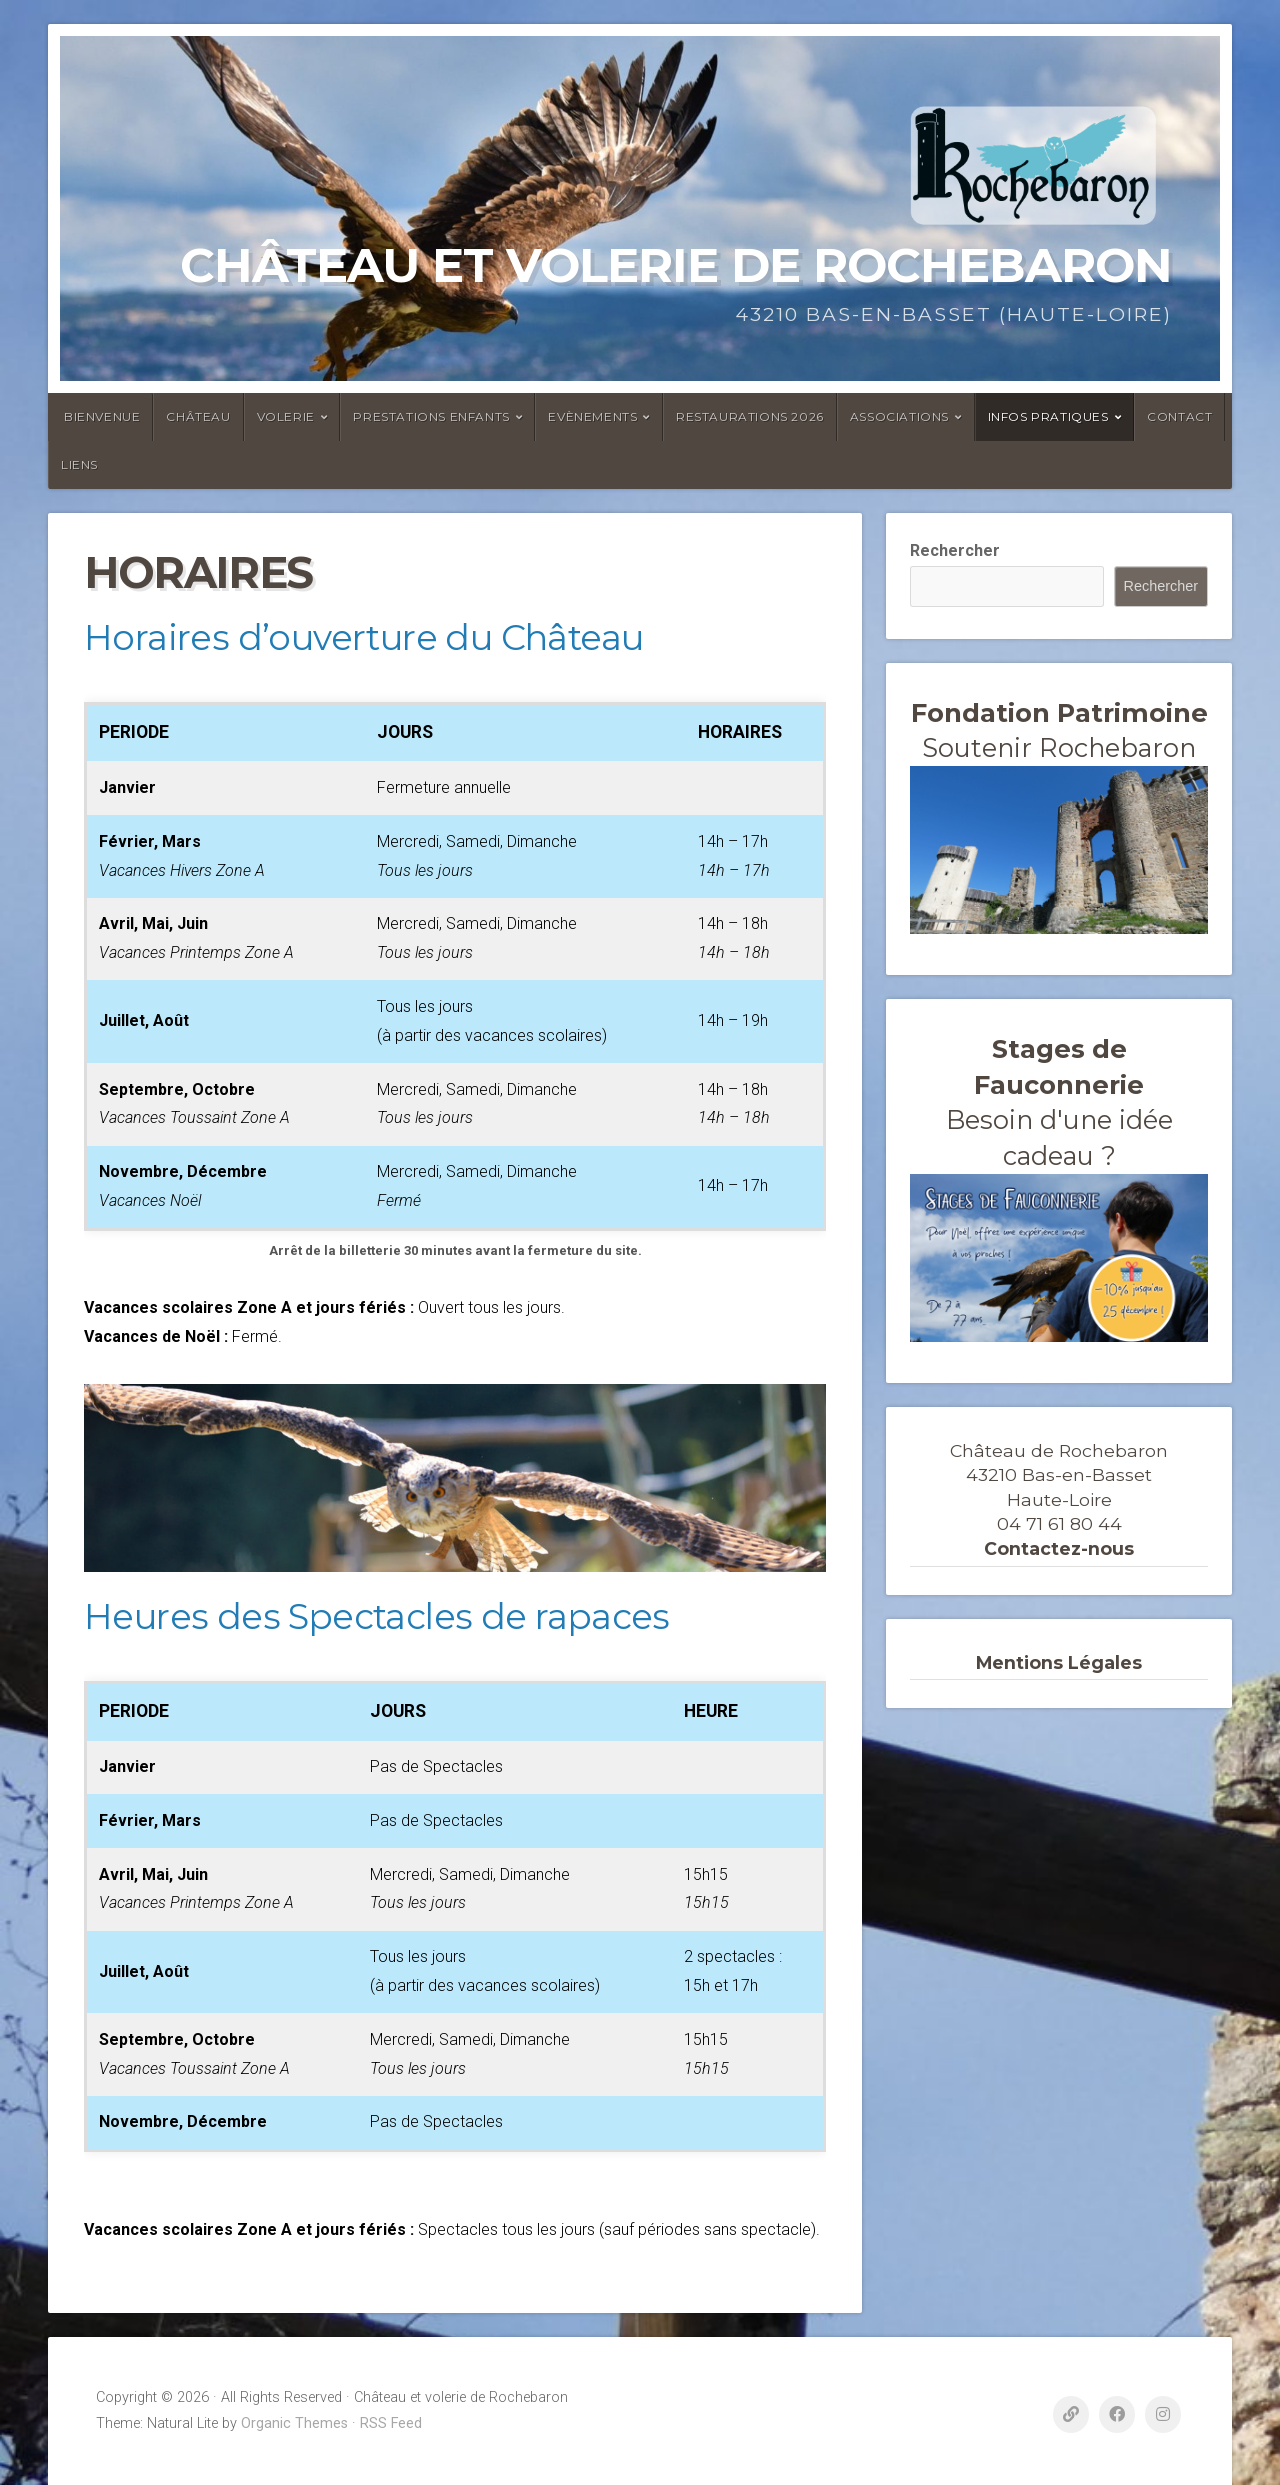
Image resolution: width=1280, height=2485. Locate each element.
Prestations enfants (431, 416)
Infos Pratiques (1048, 416)
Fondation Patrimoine (1059, 712)
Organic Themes (294, 2423)
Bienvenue (102, 416)
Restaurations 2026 (750, 416)
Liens (79, 464)
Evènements (592, 416)
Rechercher (955, 550)
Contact (1179, 416)
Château (198, 416)
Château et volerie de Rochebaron (676, 265)
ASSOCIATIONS (899, 416)
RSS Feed (391, 2423)
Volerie (286, 416)
